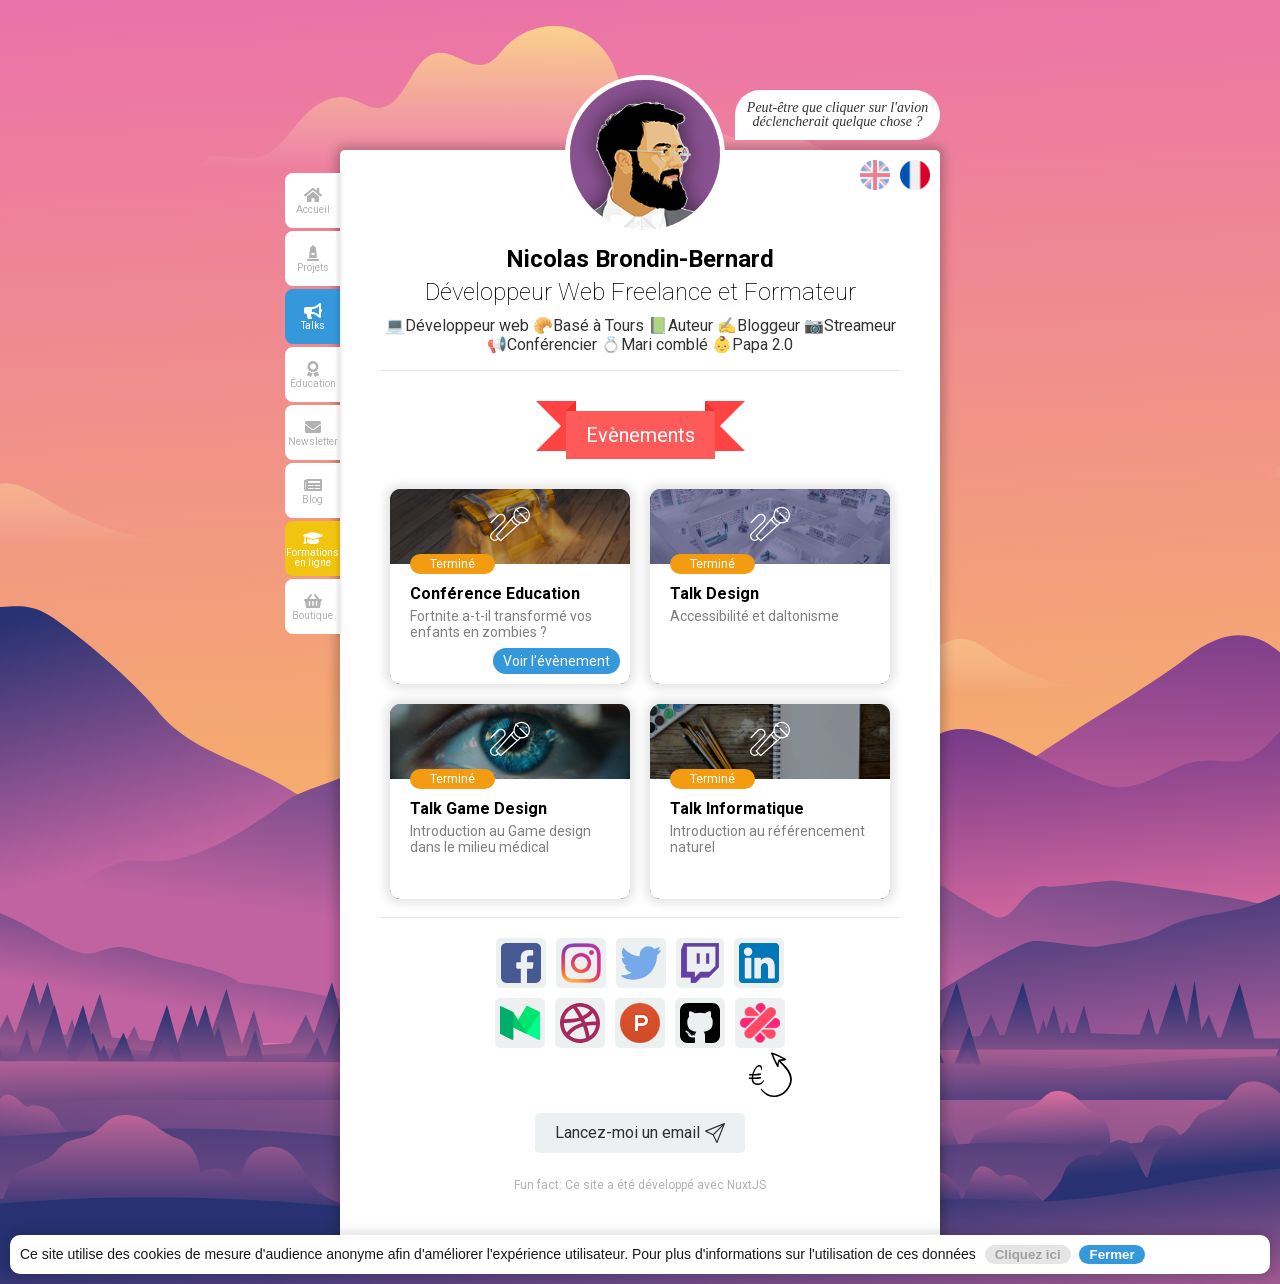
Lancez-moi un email (640, 1133)
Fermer (1111, 1254)
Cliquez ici (1028, 1254)
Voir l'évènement (556, 661)
